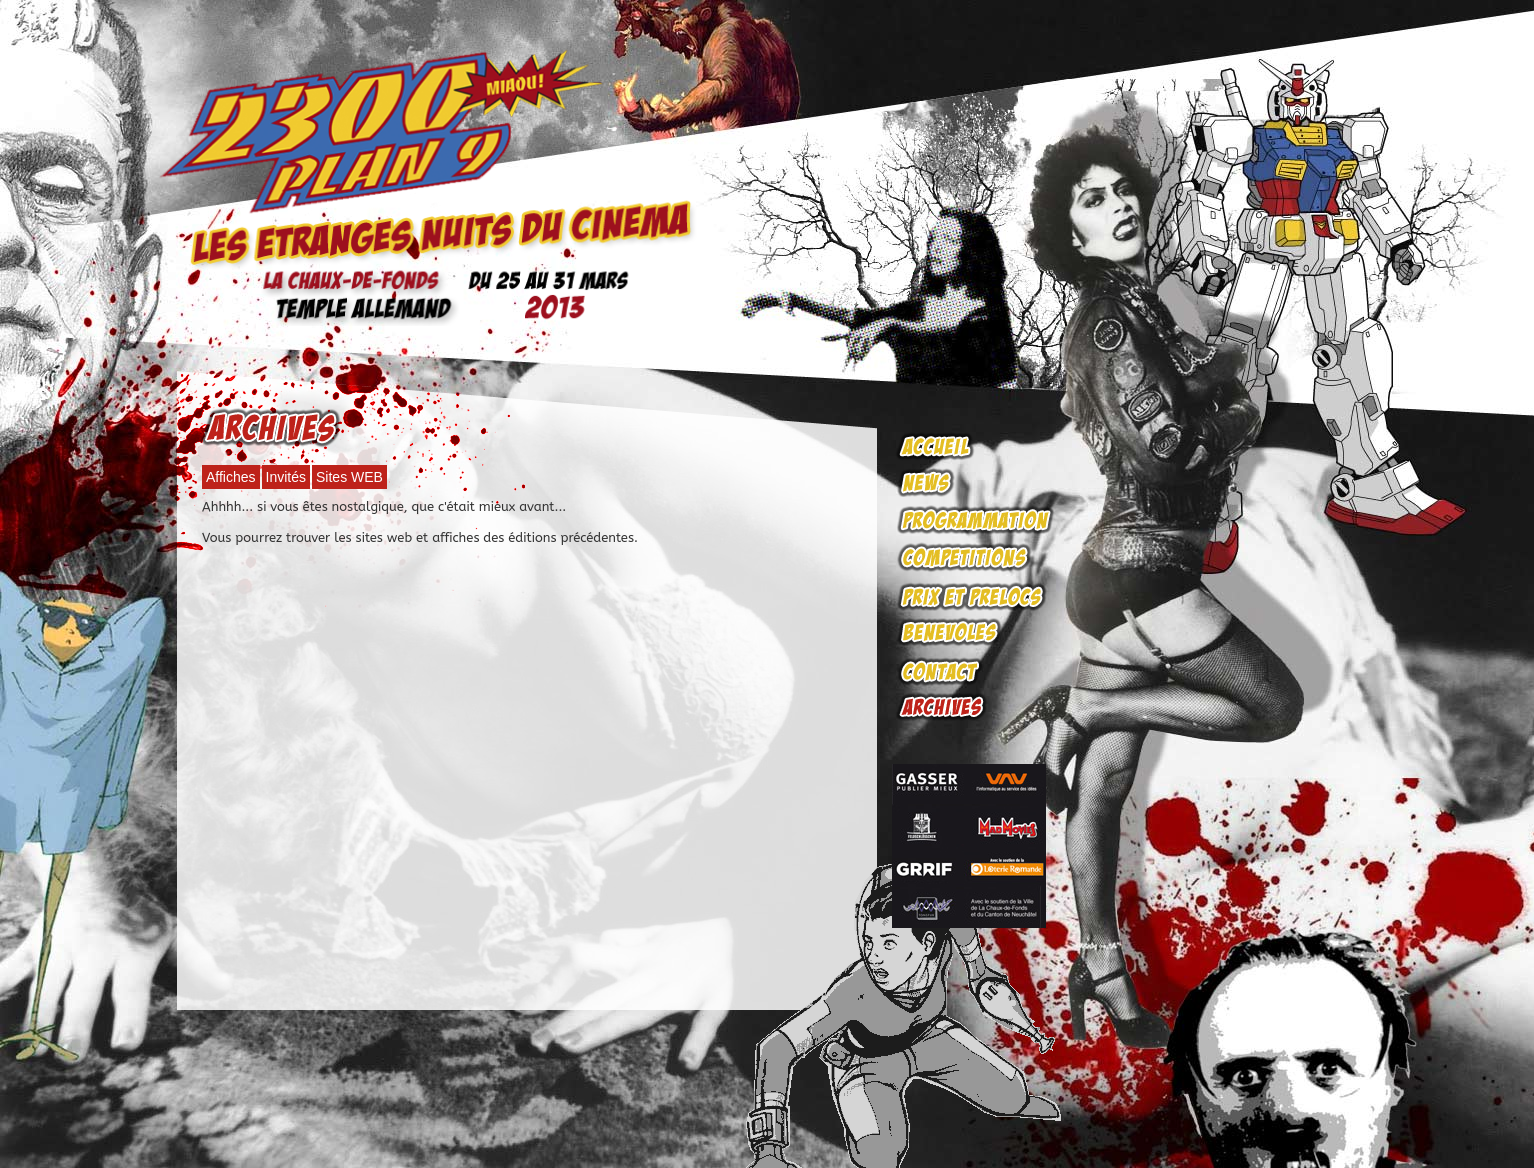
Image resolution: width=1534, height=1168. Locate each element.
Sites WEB (349, 477)
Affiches (231, 477)
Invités (286, 477)
